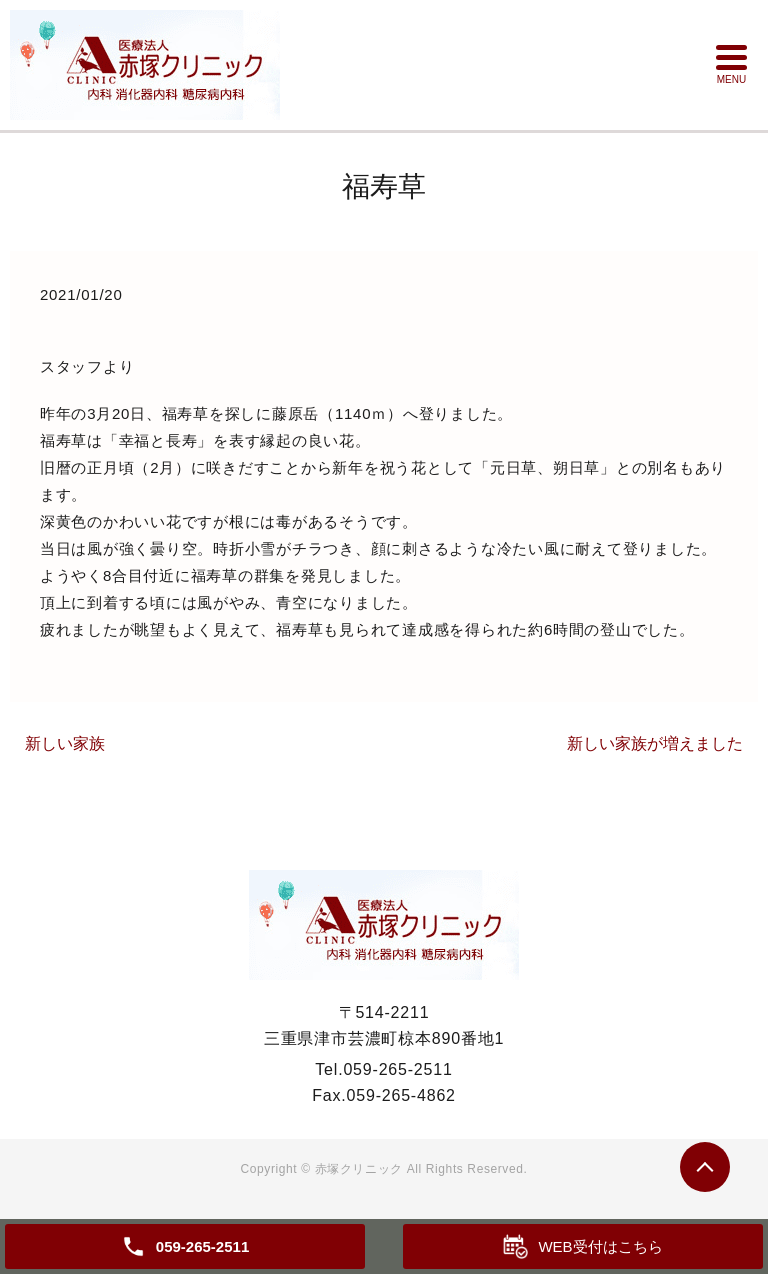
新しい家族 (65, 743)
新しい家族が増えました (655, 743)
